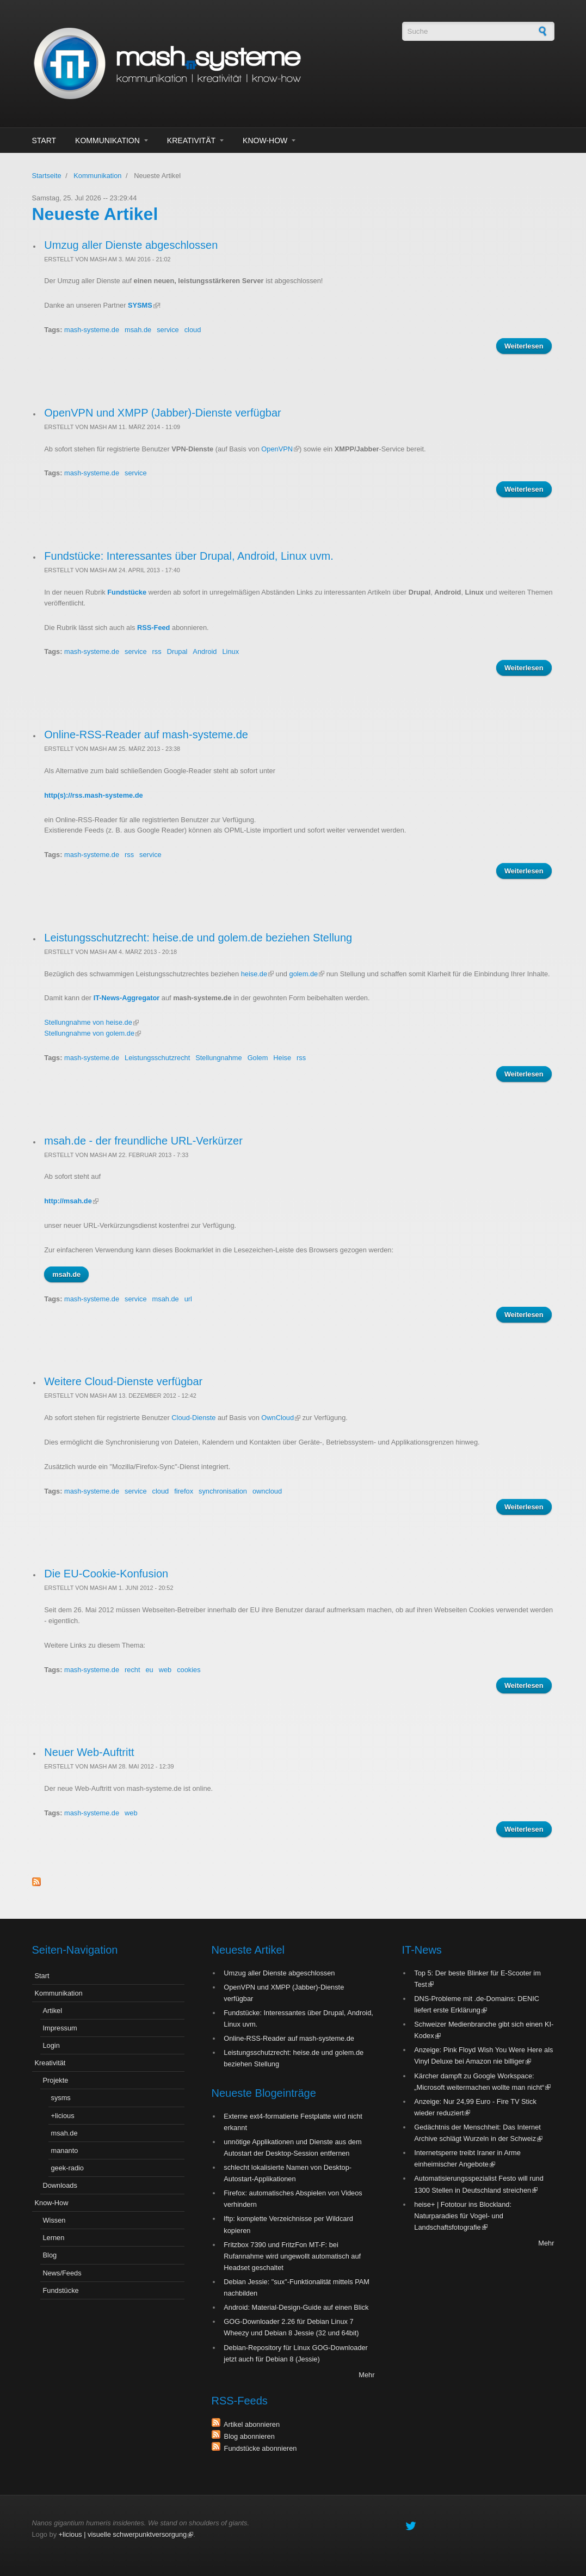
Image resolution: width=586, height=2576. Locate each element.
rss (157, 651)
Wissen (54, 2220)
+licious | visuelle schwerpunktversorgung (126, 2534)
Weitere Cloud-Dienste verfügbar (123, 1381)
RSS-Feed (153, 627)
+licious (63, 2116)
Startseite (46, 176)
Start (44, 140)
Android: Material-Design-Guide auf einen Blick (296, 2307)
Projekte (56, 2080)
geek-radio (67, 2168)
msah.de (138, 330)
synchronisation (223, 1491)
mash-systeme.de (91, 330)
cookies (188, 1670)
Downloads (60, 2185)
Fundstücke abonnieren (258, 2448)
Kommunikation (107, 140)
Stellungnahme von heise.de (91, 1022)
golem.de (307, 974)
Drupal (177, 651)
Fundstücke (126, 592)
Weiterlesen (528, 347)
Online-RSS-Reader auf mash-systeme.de (146, 735)
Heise (282, 1058)
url (188, 1299)
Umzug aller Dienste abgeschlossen (131, 245)
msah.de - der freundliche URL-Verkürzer (143, 1141)
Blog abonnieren (247, 2436)
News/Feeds (62, 2273)
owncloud (267, 1491)
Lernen (54, 2238)
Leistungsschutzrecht (157, 1058)
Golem (258, 1058)
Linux (230, 651)
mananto (64, 2150)
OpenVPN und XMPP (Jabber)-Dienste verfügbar (162, 413)
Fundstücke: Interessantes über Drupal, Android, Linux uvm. (188, 556)
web (165, 1670)
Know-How (265, 140)
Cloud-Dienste (193, 1418)
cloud (192, 330)
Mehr (366, 2375)
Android (205, 651)
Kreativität (191, 140)
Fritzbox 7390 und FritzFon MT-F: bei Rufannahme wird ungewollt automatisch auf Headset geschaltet (292, 2256)
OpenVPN (280, 449)
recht (132, 1670)
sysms (61, 2098)
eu (149, 1670)
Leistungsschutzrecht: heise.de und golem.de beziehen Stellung (198, 938)
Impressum (60, 2028)
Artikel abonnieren (250, 2424)
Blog (50, 2255)
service (168, 330)
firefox (183, 1491)
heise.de (257, 974)
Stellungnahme (218, 1058)
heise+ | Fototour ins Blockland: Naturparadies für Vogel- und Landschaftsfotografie (462, 2215)
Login (51, 2045)
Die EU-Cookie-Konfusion (106, 1574)
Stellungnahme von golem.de (92, 1033)
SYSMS (143, 305)
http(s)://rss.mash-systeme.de (93, 795)
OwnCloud (280, 1418)
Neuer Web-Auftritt (89, 1752)
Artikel (53, 2010)
